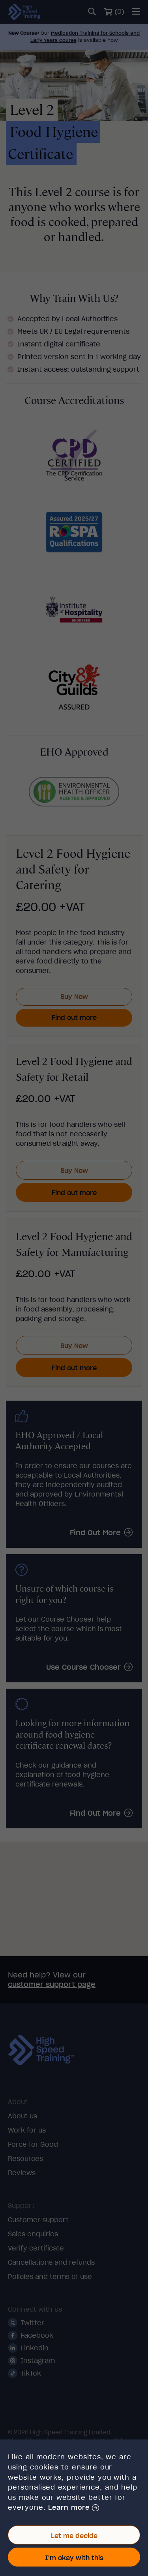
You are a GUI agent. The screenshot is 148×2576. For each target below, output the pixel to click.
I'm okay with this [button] (74, 2558)
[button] (73, 2508)
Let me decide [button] (74, 2536)
